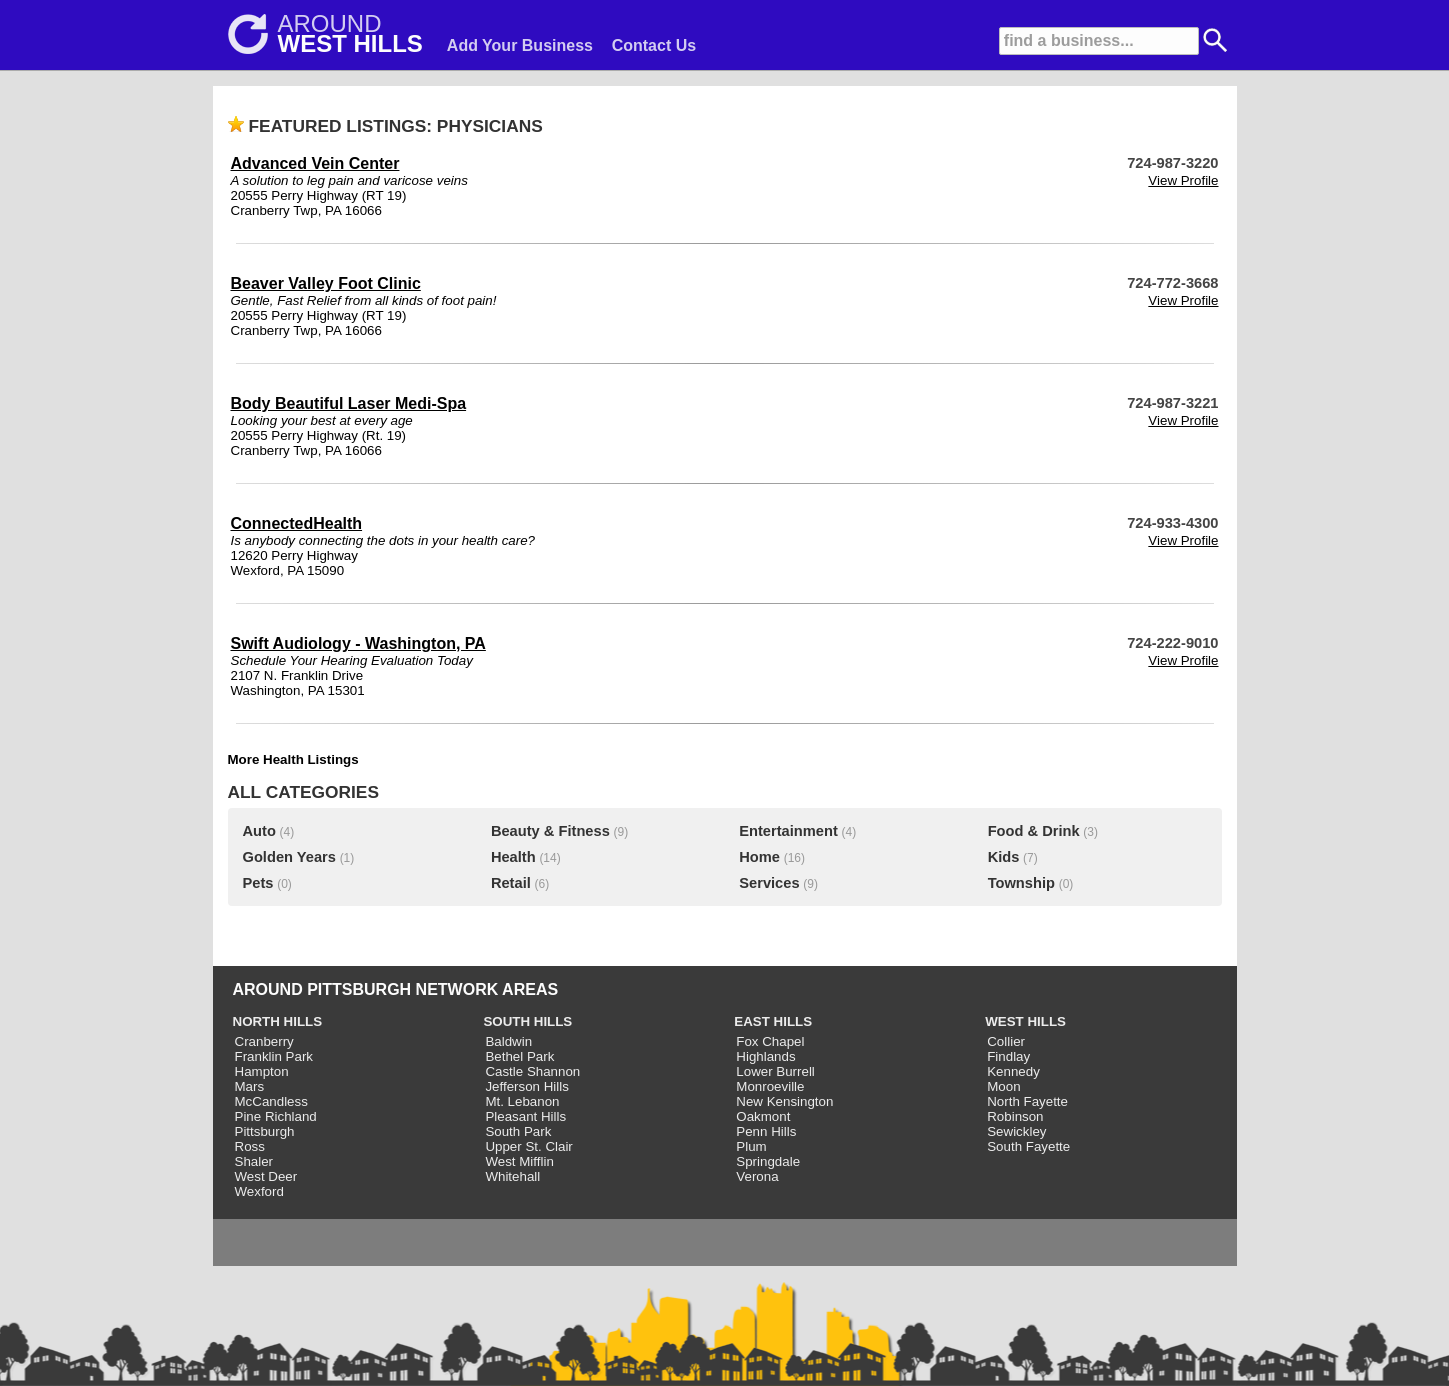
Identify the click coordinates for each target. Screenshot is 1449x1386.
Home (759, 857)
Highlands (765, 1056)
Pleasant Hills (525, 1116)
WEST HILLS (1025, 1021)
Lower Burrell (775, 1071)
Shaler (254, 1161)
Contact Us (654, 45)
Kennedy (1013, 1071)
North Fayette (1027, 1101)
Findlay (1008, 1056)
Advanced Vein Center (315, 163)
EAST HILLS (773, 1021)
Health (513, 857)
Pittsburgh (265, 1131)
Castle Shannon (532, 1071)
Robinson (1015, 1116)
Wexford (259, 1191)
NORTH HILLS (278, 1021)
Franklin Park (274, 1056)
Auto (259, 831)
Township (1021, 883)
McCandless (271, 1101)
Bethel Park (519, 1056)
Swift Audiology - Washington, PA (358, 643)
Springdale (768, 1161)
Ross (250, 1146)
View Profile (1183, 180)
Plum (751, 1146)
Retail (511, 883)
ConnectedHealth (297, 523)
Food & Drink (1034, 831)
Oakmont (763, 1116)
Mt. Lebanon (522, 1101)
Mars (250, 1086)
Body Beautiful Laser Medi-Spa (349, 403)
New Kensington (784, 1101)
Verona (757, 1176)
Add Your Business (520, 45)
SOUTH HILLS (527, 1021)
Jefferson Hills (526, 1086)
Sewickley (1016, 1131)
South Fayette (1028, 1146)
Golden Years (289, 857)
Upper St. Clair (528, 1146)
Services (769, 883)
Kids (1004, 857)
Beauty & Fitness (550, 831)
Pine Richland (276, 1116)
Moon (1003, 1086)
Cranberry (264, 1041)
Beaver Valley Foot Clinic (326, 283)
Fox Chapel (770, 1041)
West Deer (266, 1176)
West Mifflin (519, 1161)
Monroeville (770, 1086)
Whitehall (512, 1176)
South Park (518, 1131)
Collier (1006, 1041)
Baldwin (508, 1041)
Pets (258, 883)
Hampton (262, 1071)
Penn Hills (766, 1131)
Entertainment (788, 831)
